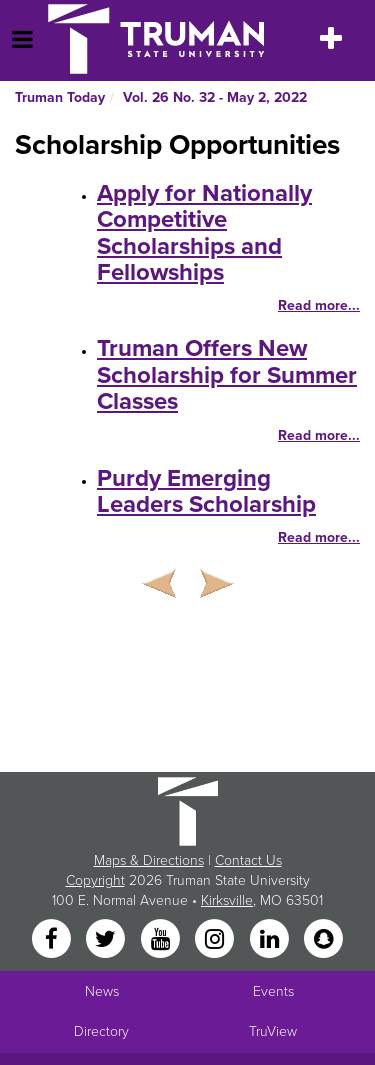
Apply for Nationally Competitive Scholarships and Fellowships (204, 233)
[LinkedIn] (271, 940)
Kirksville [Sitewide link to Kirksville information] (227, 900)
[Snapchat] (323, 940)
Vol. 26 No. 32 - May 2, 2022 (215, 97)
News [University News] (102, 991)
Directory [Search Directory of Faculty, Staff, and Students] (101, 1031)
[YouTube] (162, 940)
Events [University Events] (273, 991)
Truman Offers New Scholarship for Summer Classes (227, 375)
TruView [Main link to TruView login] (273, 1031)
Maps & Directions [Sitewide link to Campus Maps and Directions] (149, 860)
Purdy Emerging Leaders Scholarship (206, 491)
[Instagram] (217, 940)
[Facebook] (53, 940)
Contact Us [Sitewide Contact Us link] (248, 860)
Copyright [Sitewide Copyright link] (95, 880)
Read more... (319, 305)
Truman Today (60, 97)
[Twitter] (108, 940)
